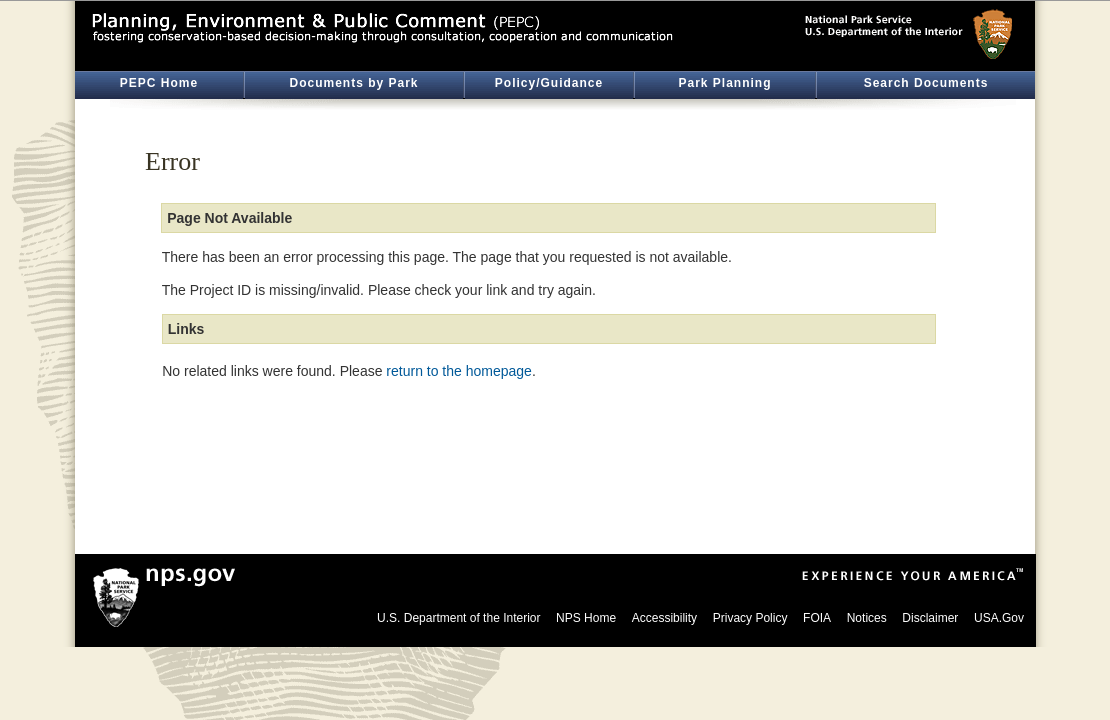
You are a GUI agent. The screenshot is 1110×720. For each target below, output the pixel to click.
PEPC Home (159, 83)
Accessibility (664, 618)
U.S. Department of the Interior (458, 618)
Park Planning (724, 83)
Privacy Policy (750, 618)
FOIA (817, 618)
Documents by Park (353, 83)
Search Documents (926, 83)
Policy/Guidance (549, 83)
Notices (867, 618)
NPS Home (586, 618)
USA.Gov (999, 618)
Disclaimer (930, 618)
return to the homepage (459, 371)
